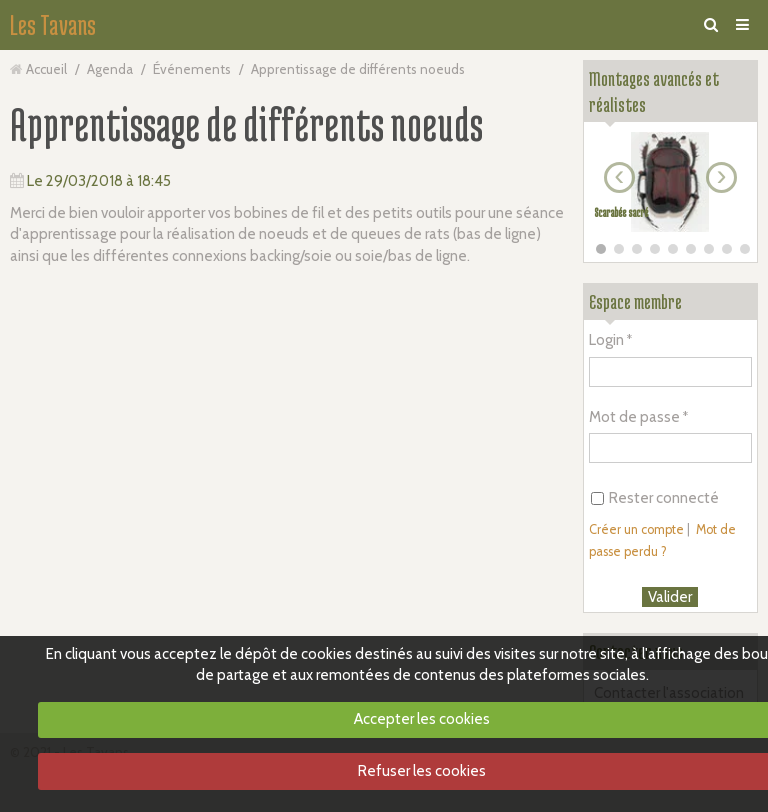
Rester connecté (655, 498)
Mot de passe (634, 417)
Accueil (46, 69)
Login (606, 340)
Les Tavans (53, 25)
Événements (192, 69)
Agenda (110, 69)
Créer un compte (636, 529)
